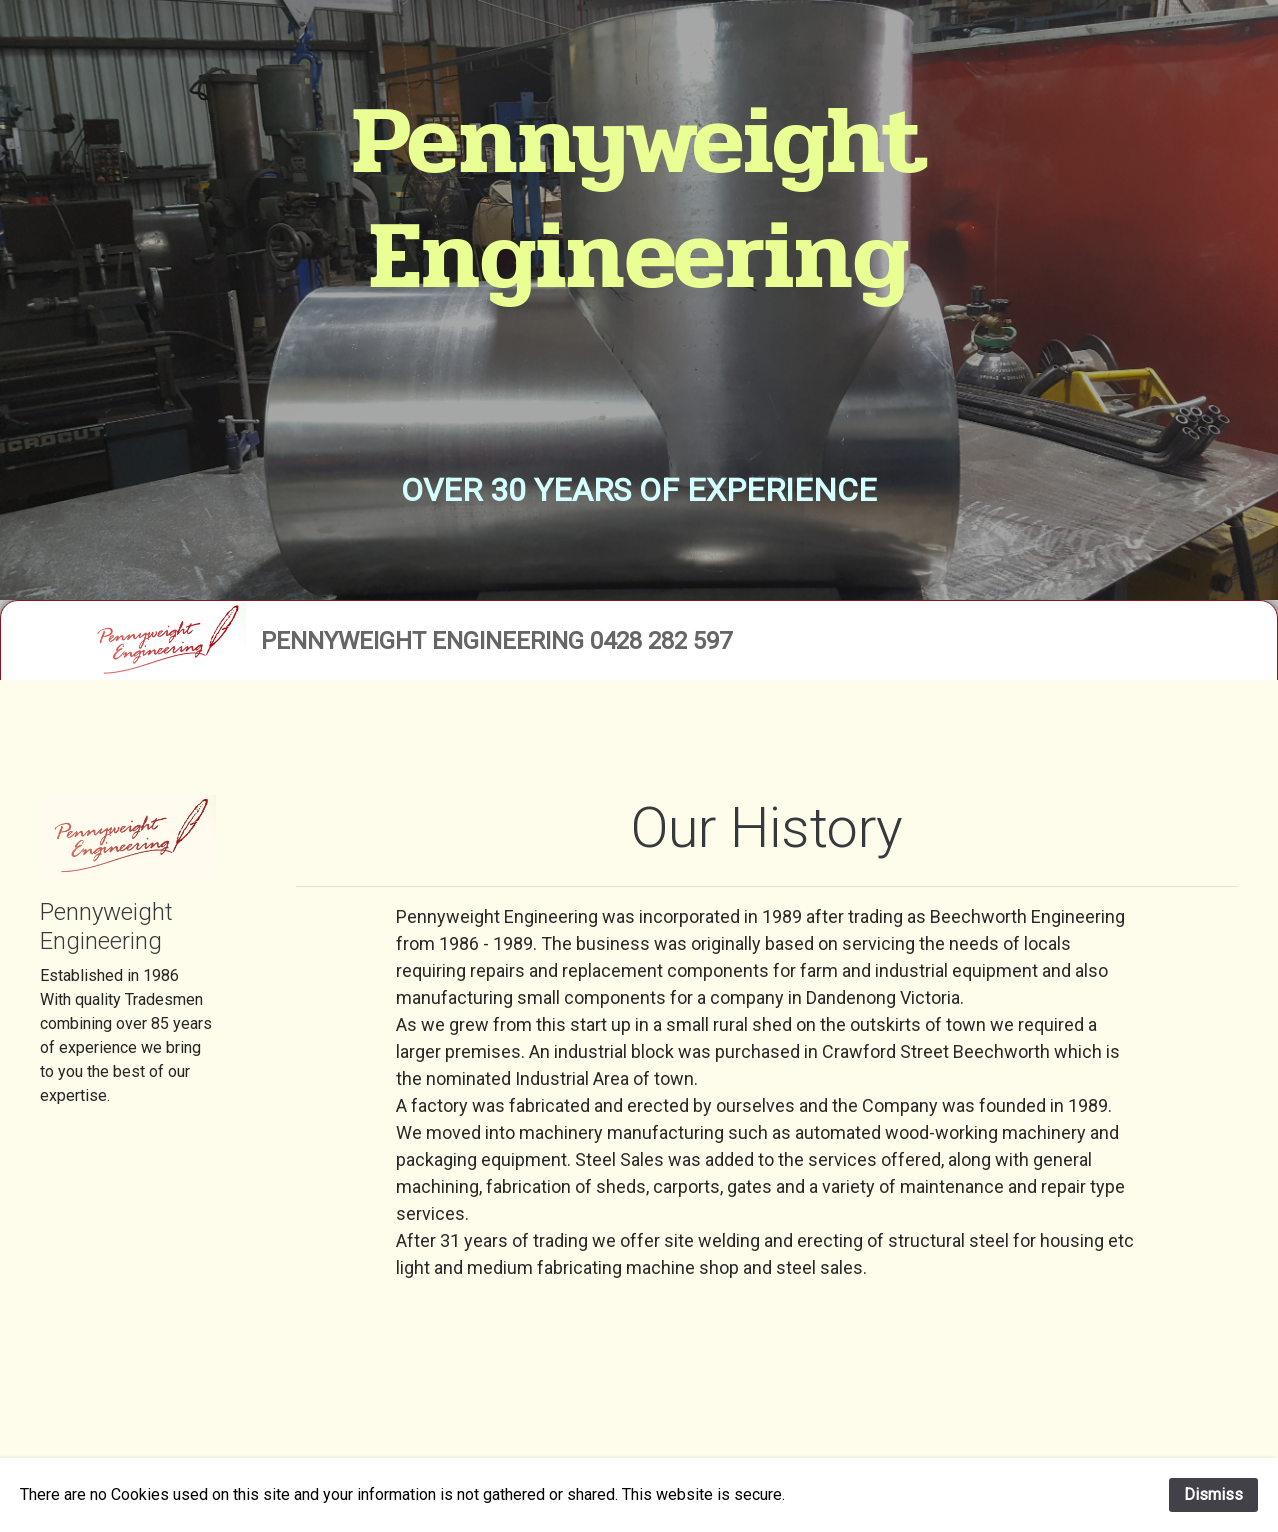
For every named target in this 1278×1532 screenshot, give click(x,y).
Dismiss (1213, 1494)
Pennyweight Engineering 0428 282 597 (496, 641)
